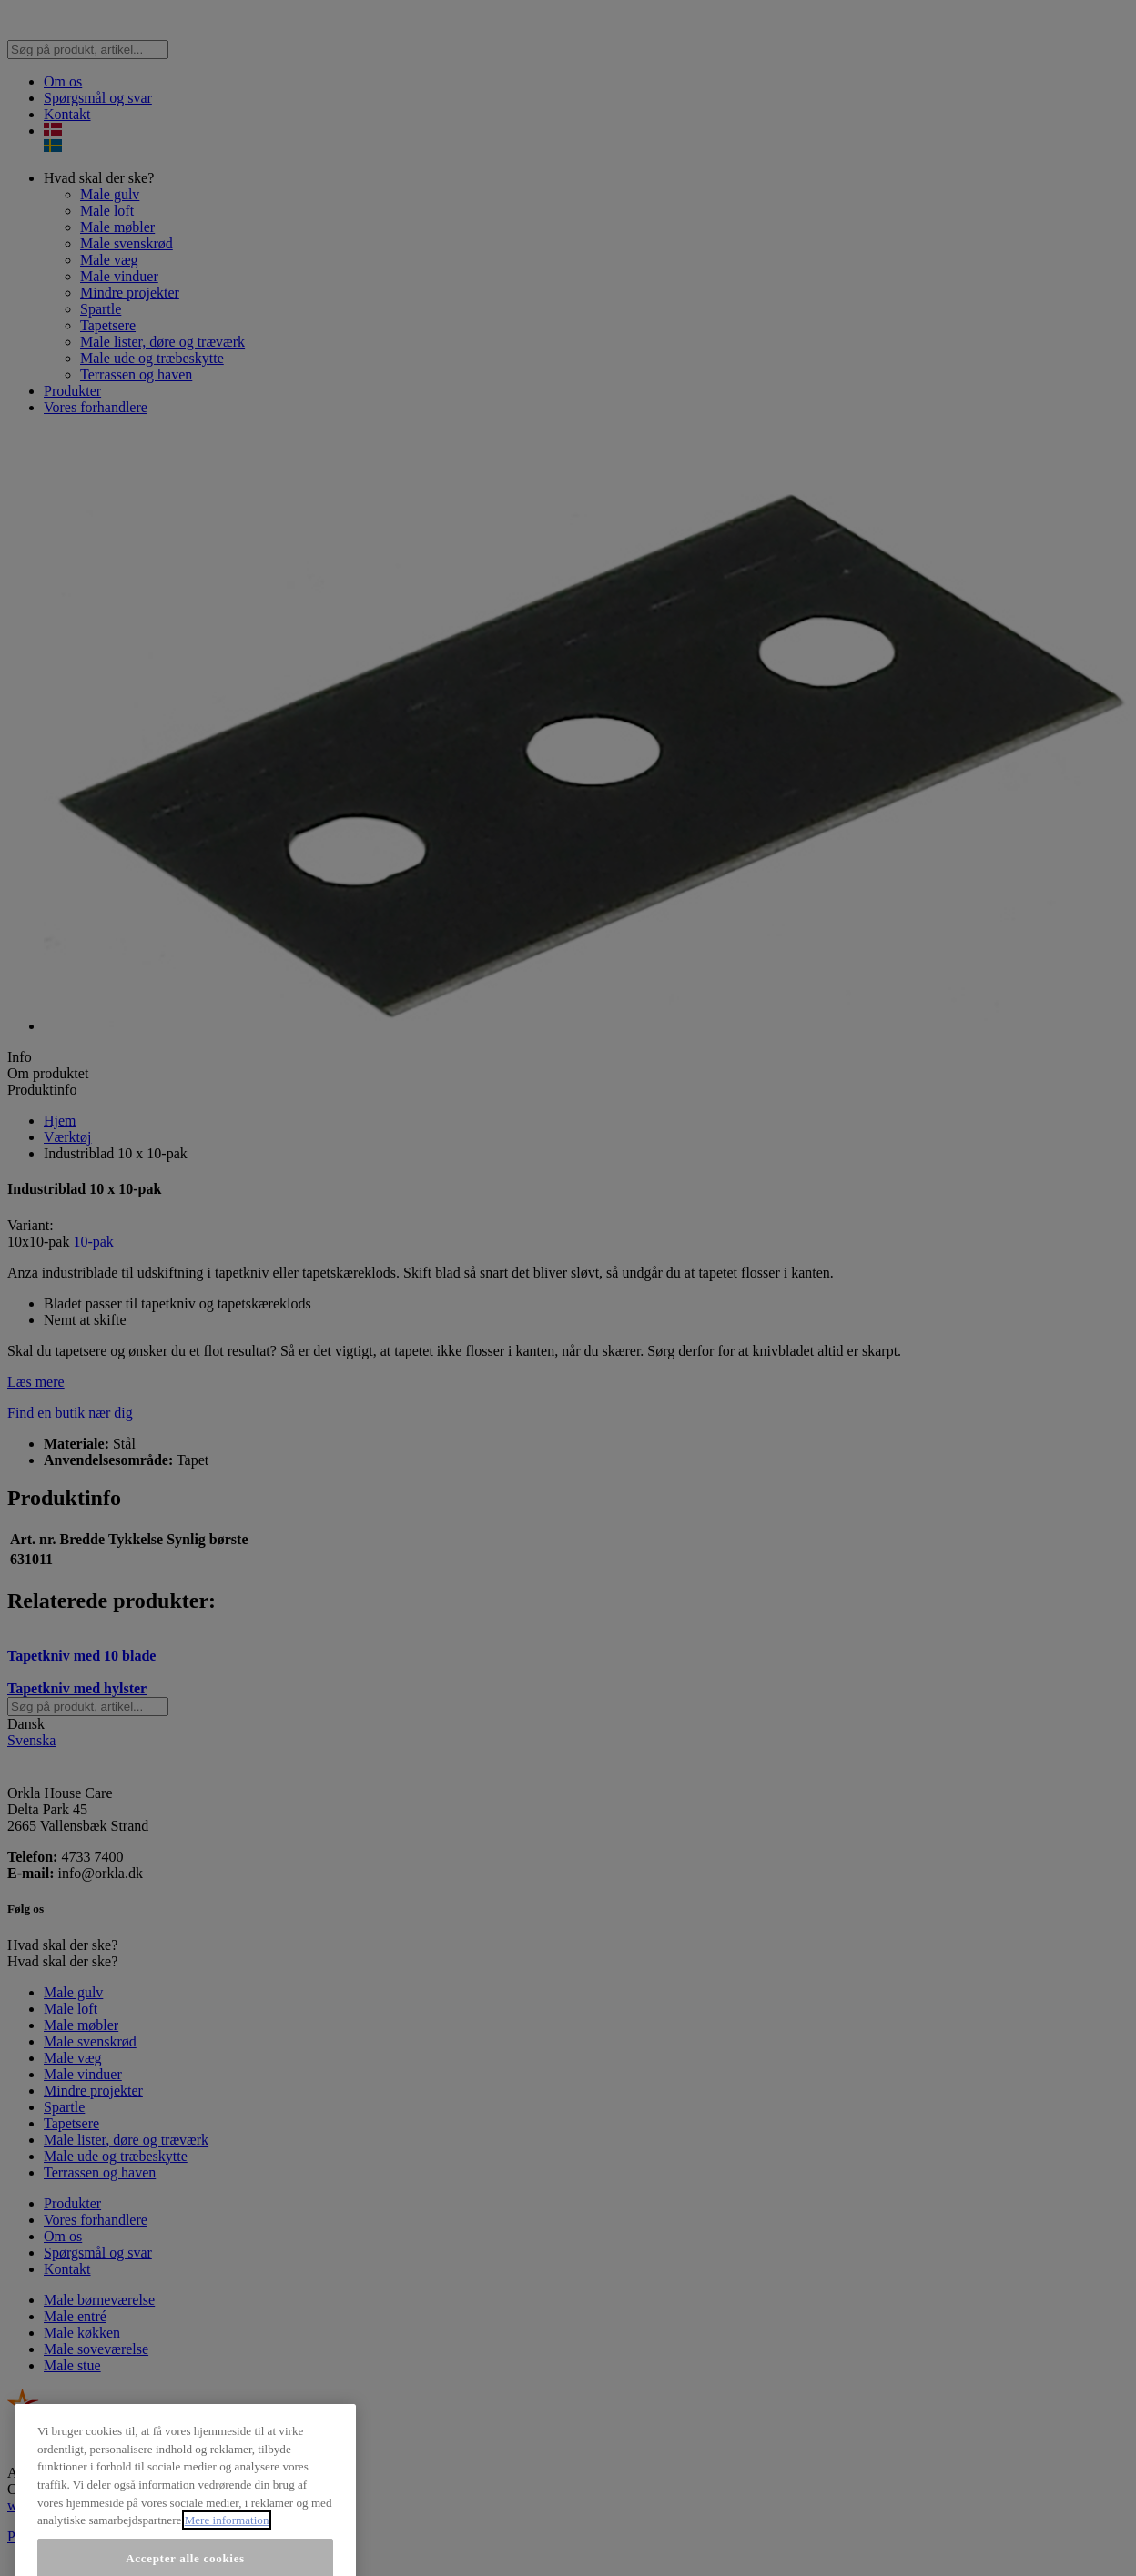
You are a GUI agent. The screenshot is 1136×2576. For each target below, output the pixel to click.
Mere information (227, 2545)
